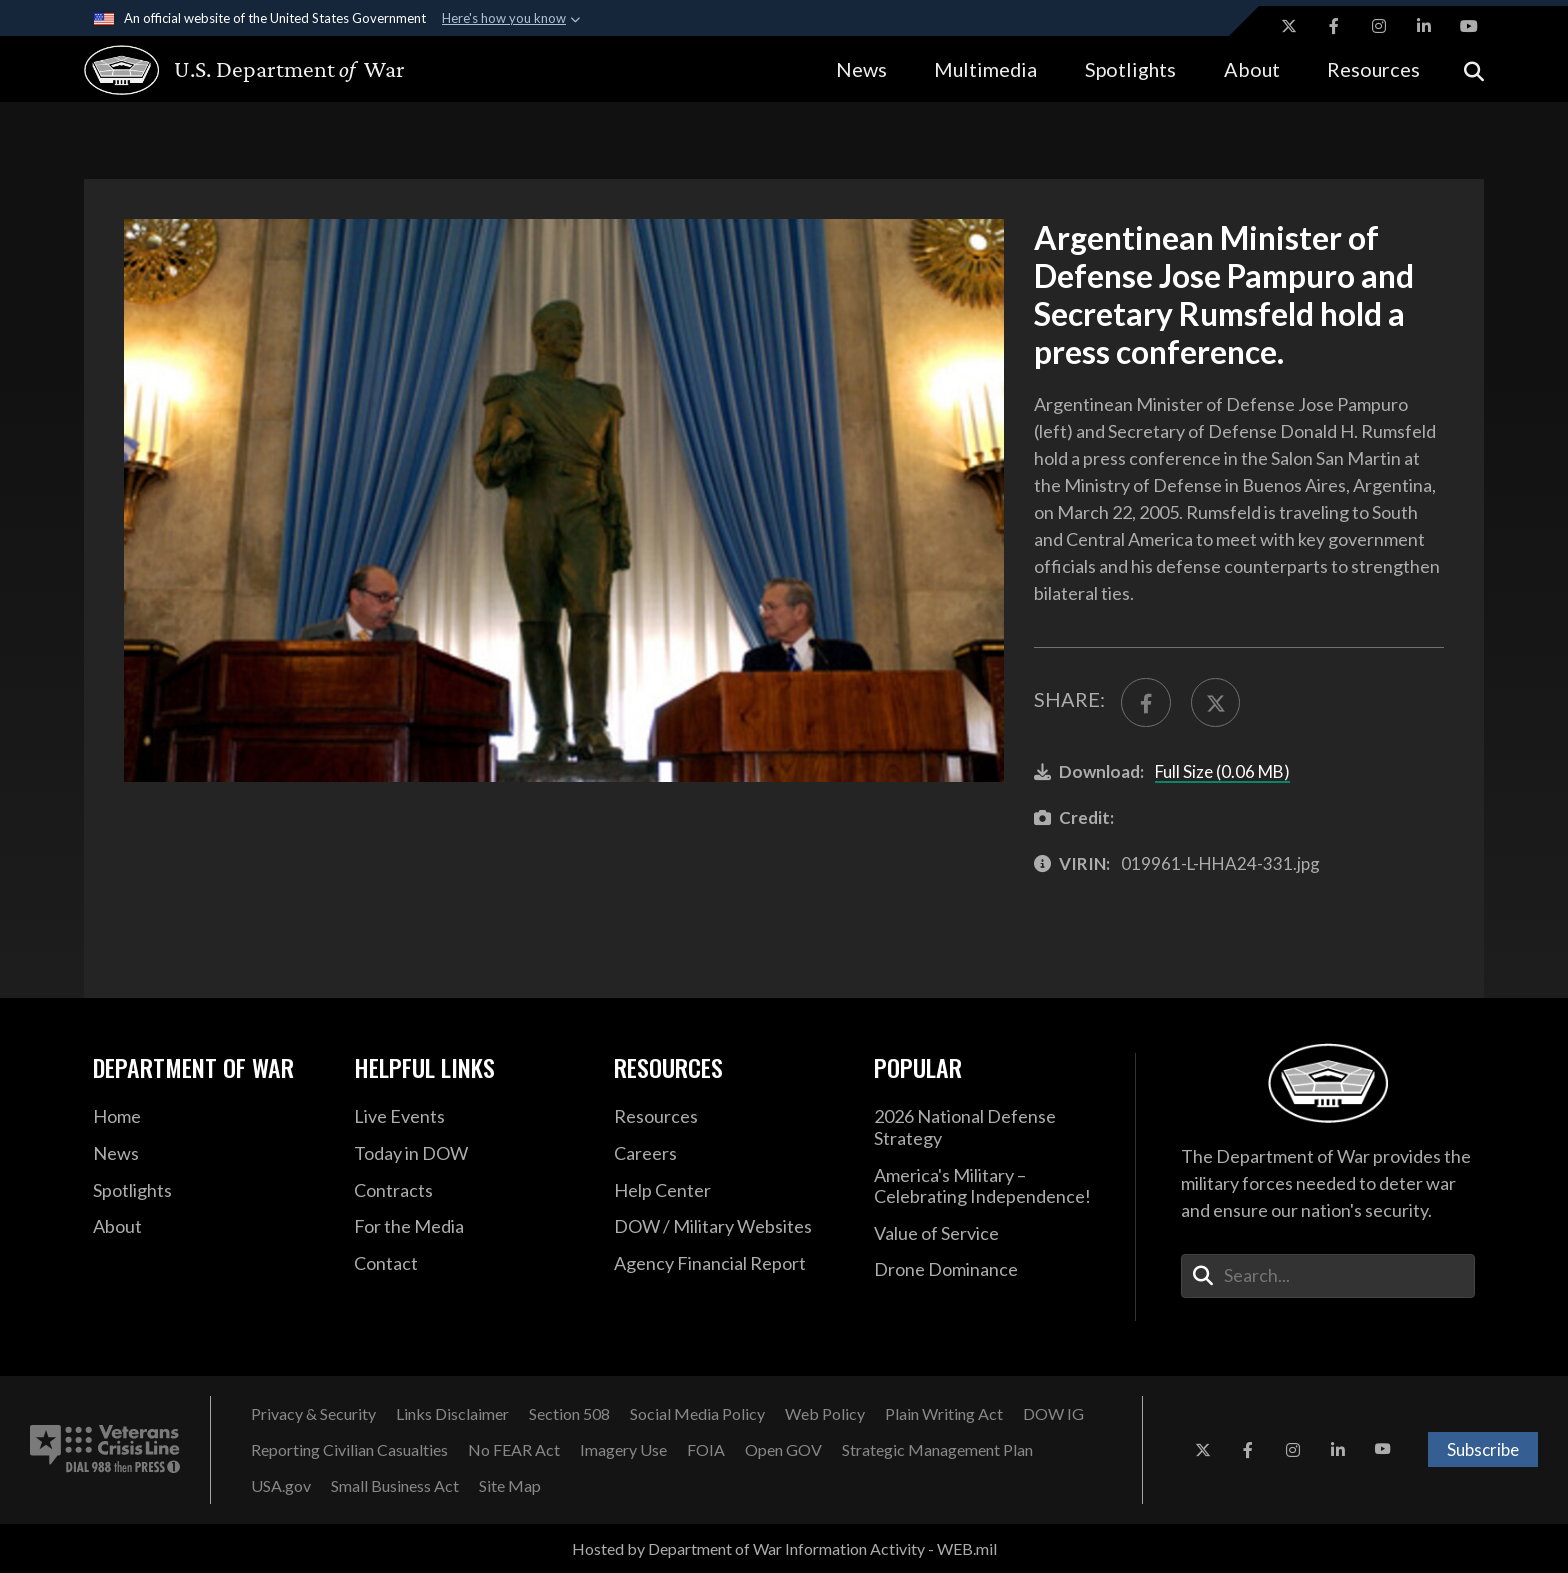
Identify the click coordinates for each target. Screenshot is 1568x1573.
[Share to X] (1216, 703)
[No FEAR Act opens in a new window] (514, 1450)
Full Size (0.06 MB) (1222, 771)
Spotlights (1130, 69)
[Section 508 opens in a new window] (569, 1414)
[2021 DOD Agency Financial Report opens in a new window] (729, 1264)
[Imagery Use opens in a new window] (623, 1450)
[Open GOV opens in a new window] (783, 1450)
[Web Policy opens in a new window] (825, 1414)
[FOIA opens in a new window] (706, 1450)
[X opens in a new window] (1289, 26)
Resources (1373, 69)
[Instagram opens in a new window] (1379, 26)
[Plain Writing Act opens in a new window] (944, 1414)
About (1252, 69)
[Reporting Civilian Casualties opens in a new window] (349, 1450)
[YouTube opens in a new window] (1469, 26)
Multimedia (985, 69)
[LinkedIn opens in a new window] (1424, 26)
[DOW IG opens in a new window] (1053, 1414)
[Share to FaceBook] (1146, 703)
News (861, 69)
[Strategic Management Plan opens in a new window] (937, 1450)
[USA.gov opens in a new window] (281, 1486)
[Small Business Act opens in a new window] (395, 1486)
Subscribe (1483, 1449)
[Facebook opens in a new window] (1334, 26)
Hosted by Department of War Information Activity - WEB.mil (784, 1548)
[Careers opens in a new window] (729, 1154)
